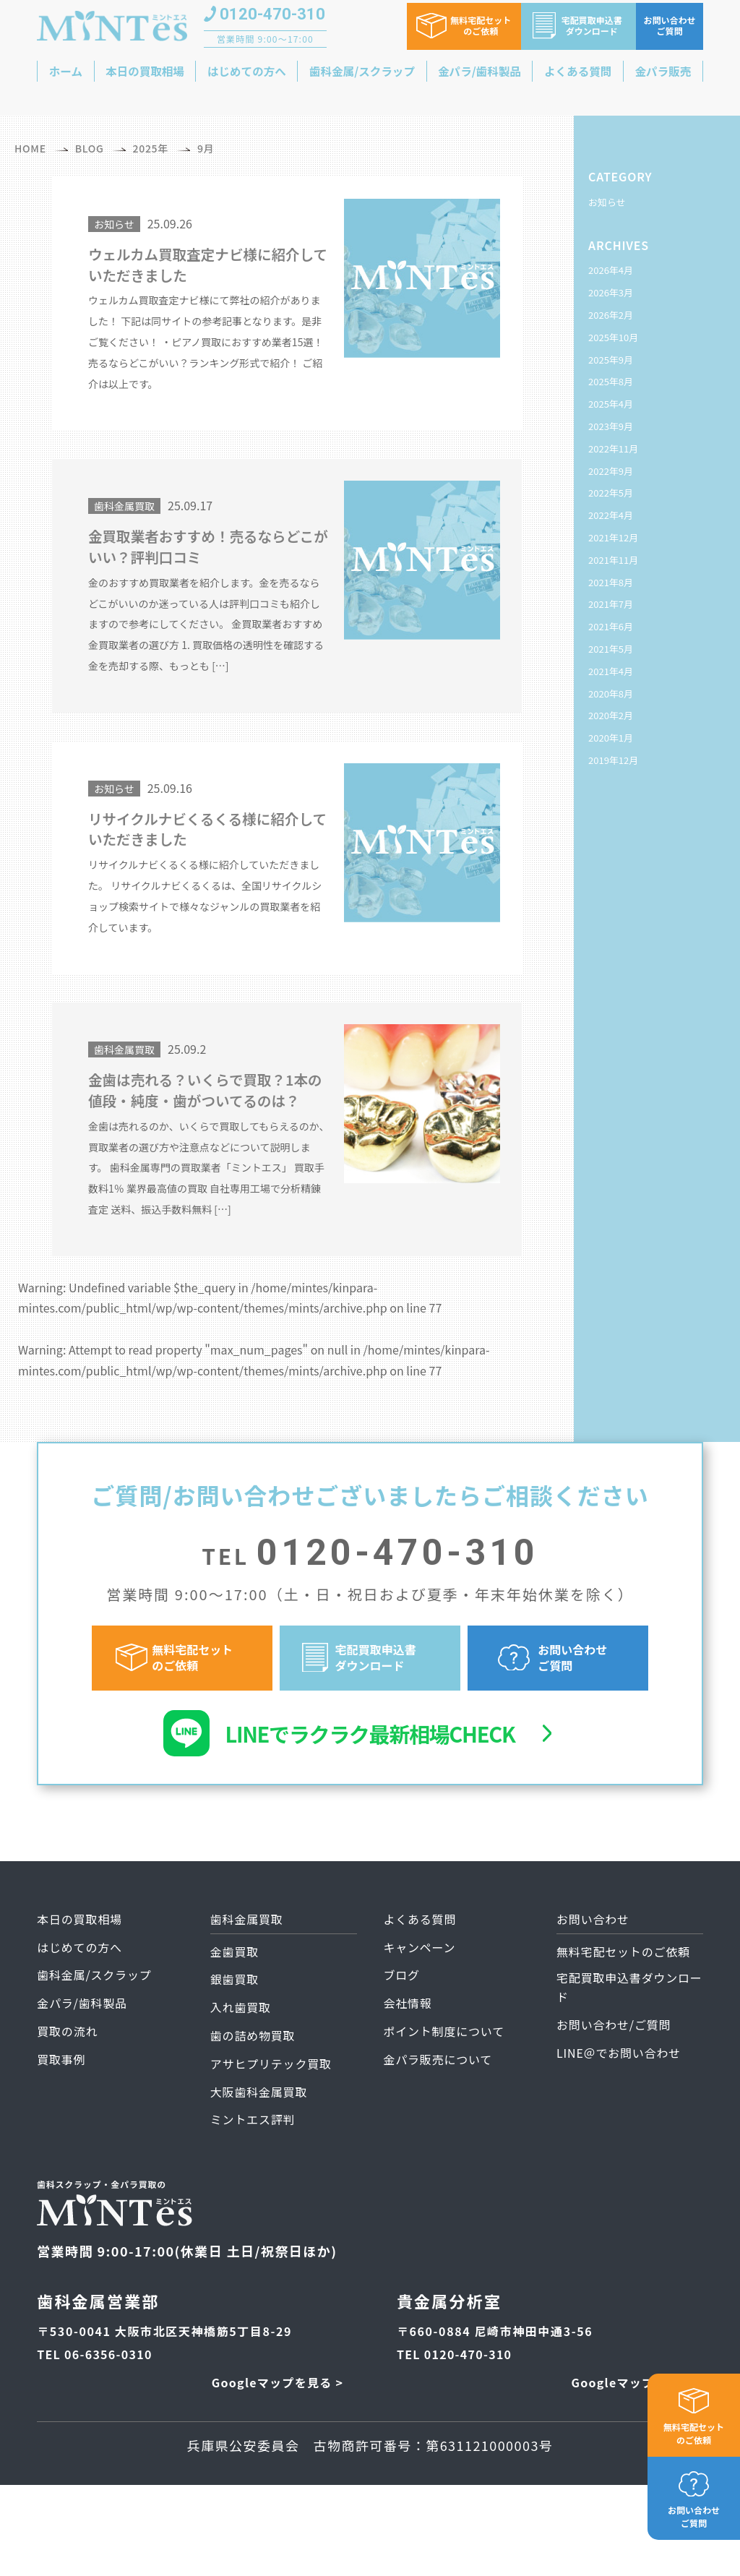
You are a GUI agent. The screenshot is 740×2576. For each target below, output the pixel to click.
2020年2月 (610, 715)
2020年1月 (610, 737)
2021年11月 (613, 560)
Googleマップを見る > (277, 2422)
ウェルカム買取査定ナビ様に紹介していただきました (200, 266)
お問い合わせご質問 (694, 2516)
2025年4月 (610, 404)
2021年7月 (610, 604)
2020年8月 (610, 693)
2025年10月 (613, 337)
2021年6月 (610, 626)
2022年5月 (610, 492)
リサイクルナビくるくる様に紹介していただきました (209, 839)
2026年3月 (610, 292)
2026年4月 (610, 270)
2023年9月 (610, 426)
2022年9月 (610, 471)
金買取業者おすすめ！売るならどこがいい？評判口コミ (201, 552)
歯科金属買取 (124, 510)
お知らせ (114, 224)
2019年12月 (613, 760)
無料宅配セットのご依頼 (693, 2433)
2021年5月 (610, 649)
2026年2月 (610, 315)
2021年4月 (610, 671)
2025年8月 (610, 381)
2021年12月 (613, 537)
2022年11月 (613, 448)
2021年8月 (610, 582)
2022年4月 (610, 515)
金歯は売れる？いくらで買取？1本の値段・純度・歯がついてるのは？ (206, 1116)
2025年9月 (610, 359)
